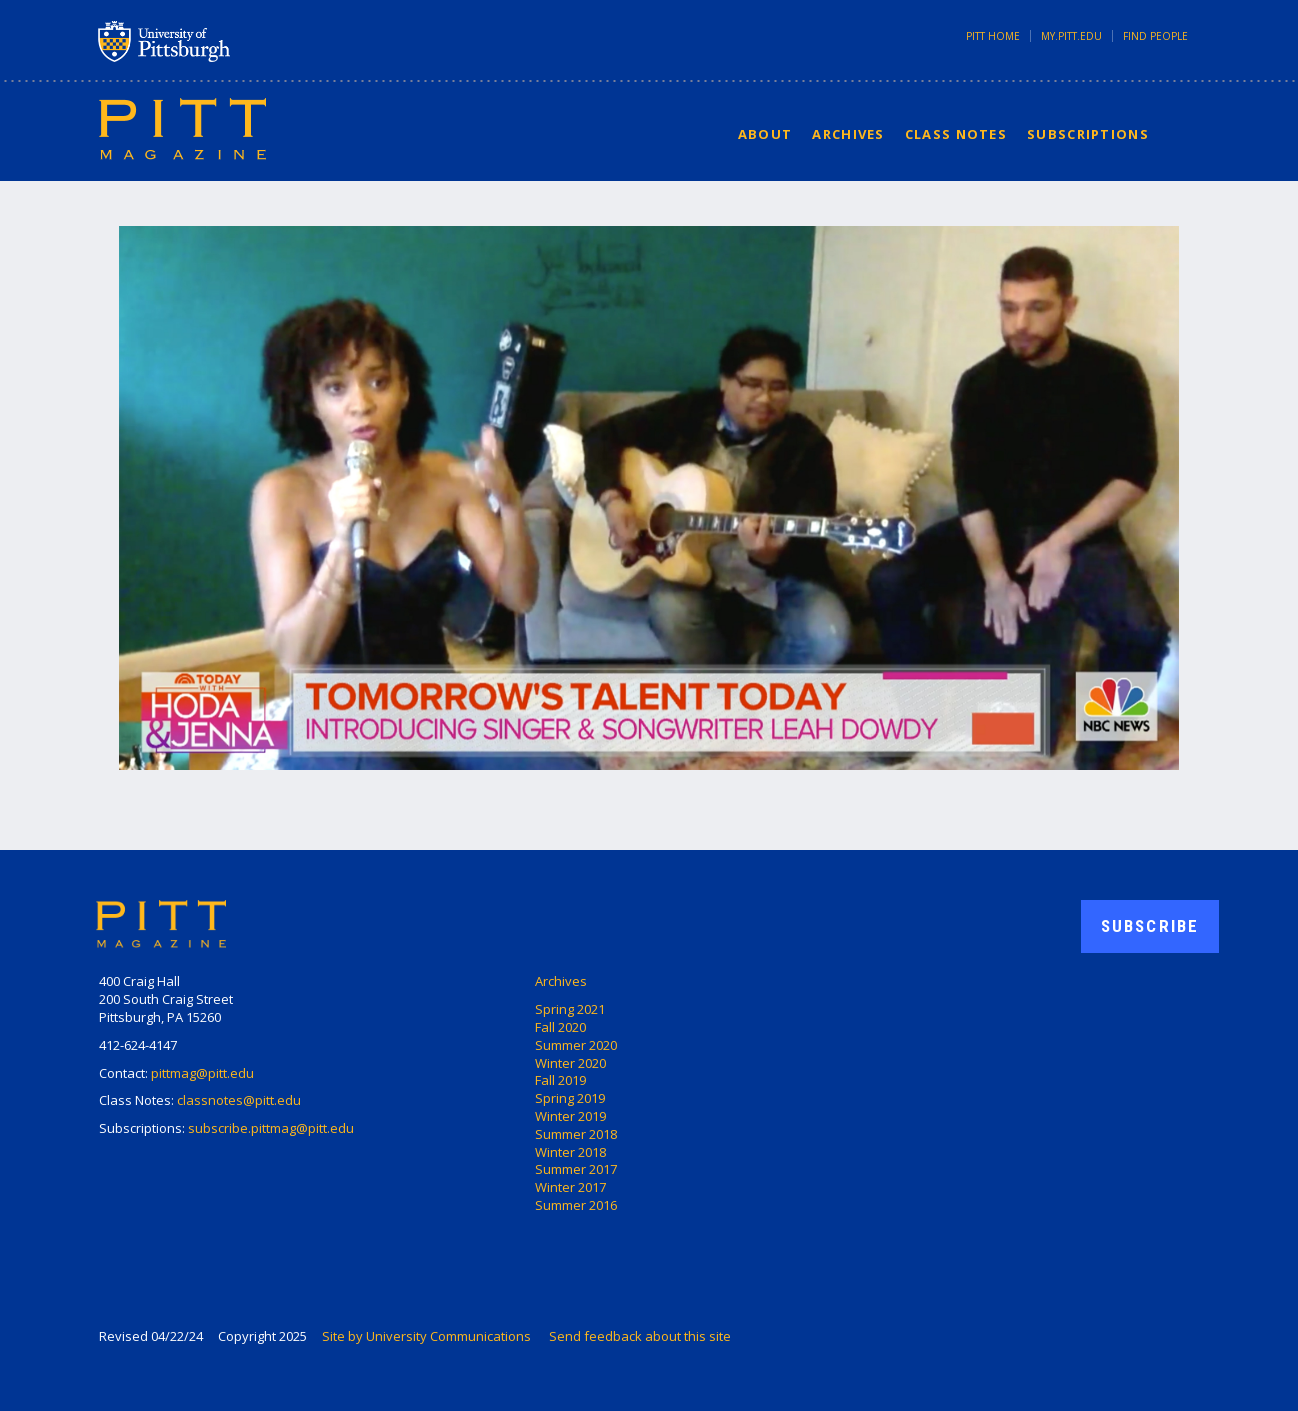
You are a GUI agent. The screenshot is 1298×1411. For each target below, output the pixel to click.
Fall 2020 (560, 1027)
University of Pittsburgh (243, 41)
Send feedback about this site (640, 1336)
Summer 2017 (576, 1169)
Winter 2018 (570, 1152)
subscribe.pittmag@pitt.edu (271, 1128)
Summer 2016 (576, 1205)
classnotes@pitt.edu (239, 1100)
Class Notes (956, 134)
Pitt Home (993, 36)
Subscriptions (1088, 134)
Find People (1155, 36)
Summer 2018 (576, 1134)
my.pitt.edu (1071, 36)
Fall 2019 (560, 1080)
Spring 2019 (570, 1098)
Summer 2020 (576, 1045)
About (765, 134)
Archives (848, 134)
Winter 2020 (570, 1063)
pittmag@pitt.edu (202, 1073)
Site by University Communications (426, 1336)
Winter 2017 (570, 1187)
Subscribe (1150, 926)
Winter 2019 (570, 1116)
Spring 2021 (570, 1009)
